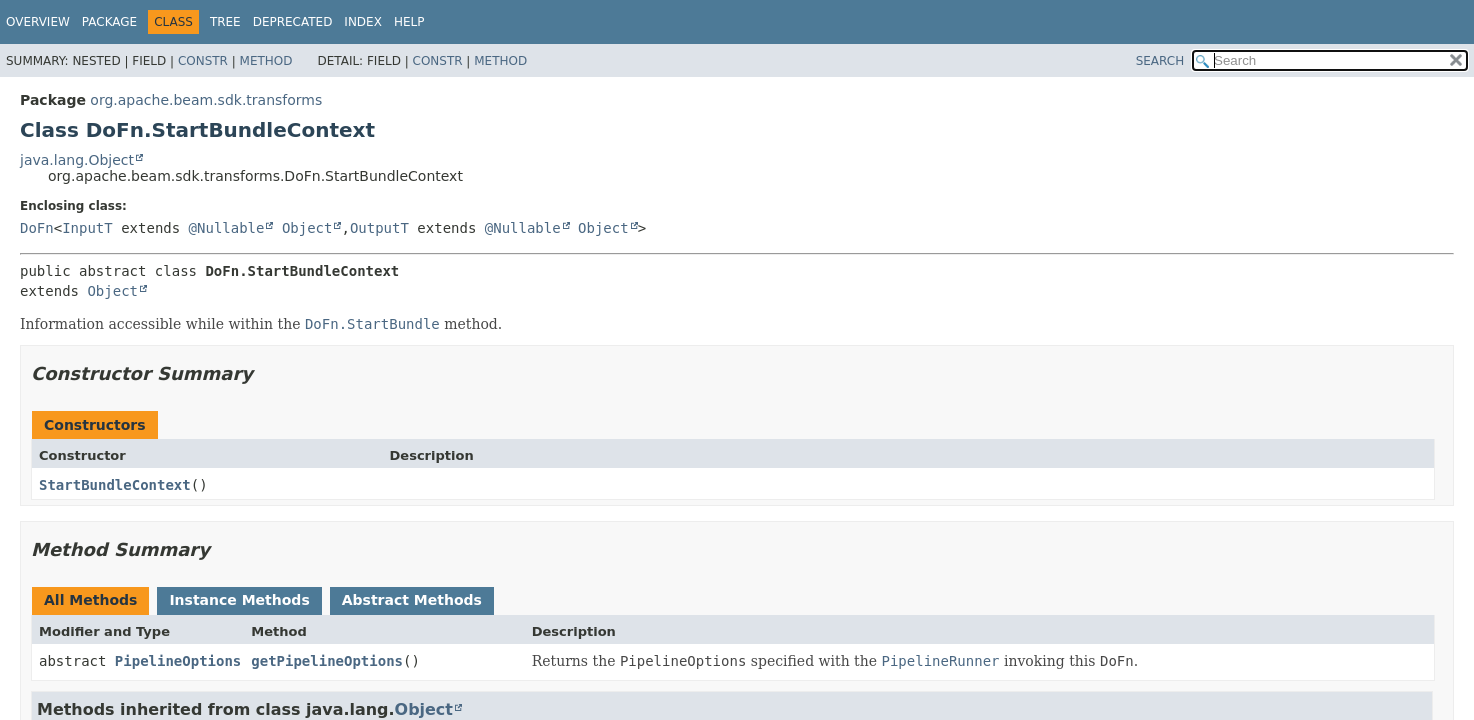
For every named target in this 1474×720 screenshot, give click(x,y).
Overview (38, 22)
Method (266, 61)
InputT (87, 228)
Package (109, 22)
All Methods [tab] (90, 600)
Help (409, 22)
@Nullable (227, 228)
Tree (225, 22)
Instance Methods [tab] (239, 600)
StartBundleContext (115, 485)
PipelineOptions (178, 661)
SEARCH (1160, 61)
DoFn (37, 228)
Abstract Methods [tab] (412, 600)
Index (363, 22)
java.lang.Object (77, 160)
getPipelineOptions (327, 661)
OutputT (379, 228)
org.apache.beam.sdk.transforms (206, 100)
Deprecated (293, 22)
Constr (203, 61)
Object (307, 228)
